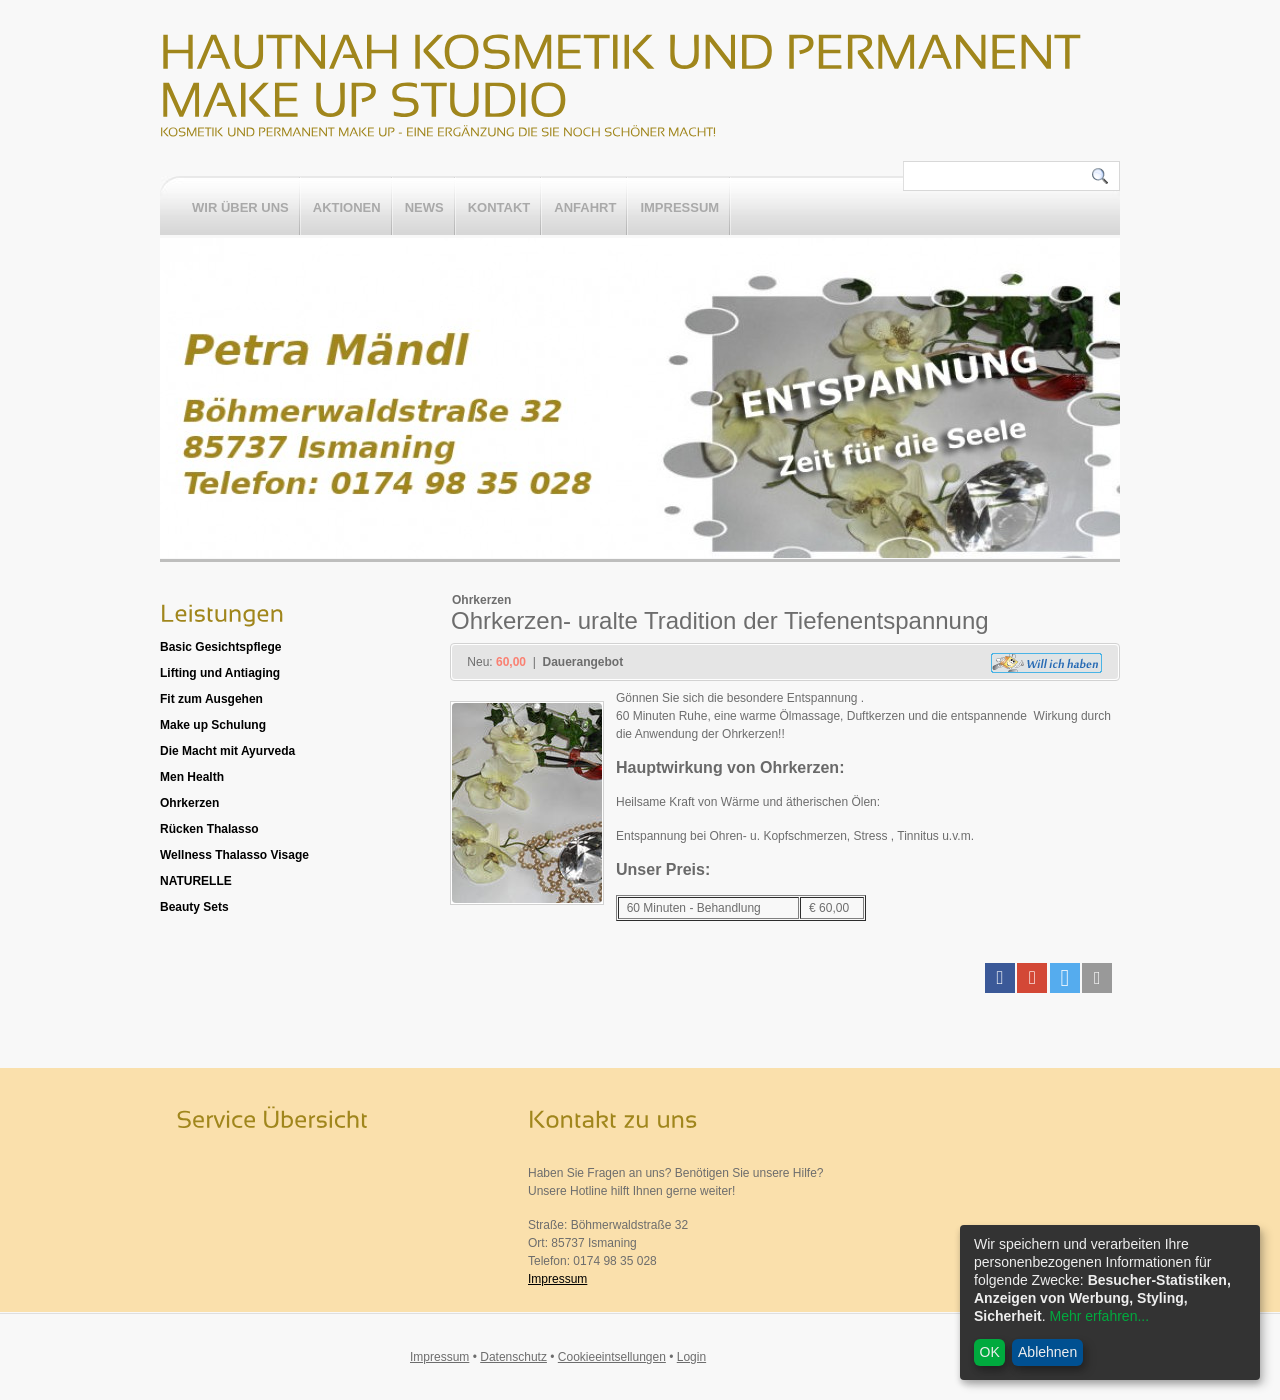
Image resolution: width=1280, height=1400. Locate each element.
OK (990, 1352)
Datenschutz (513, 1357)
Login (691, 1357)
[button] (1000, 978)
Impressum (679, 208)
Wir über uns (240, 208)
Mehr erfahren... (1099, 1316)
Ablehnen (1047, 1352)
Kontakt (499, 208)
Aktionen (347, 208)
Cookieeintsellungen (612, 1357)
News (424, 208)
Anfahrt (585, 208)
